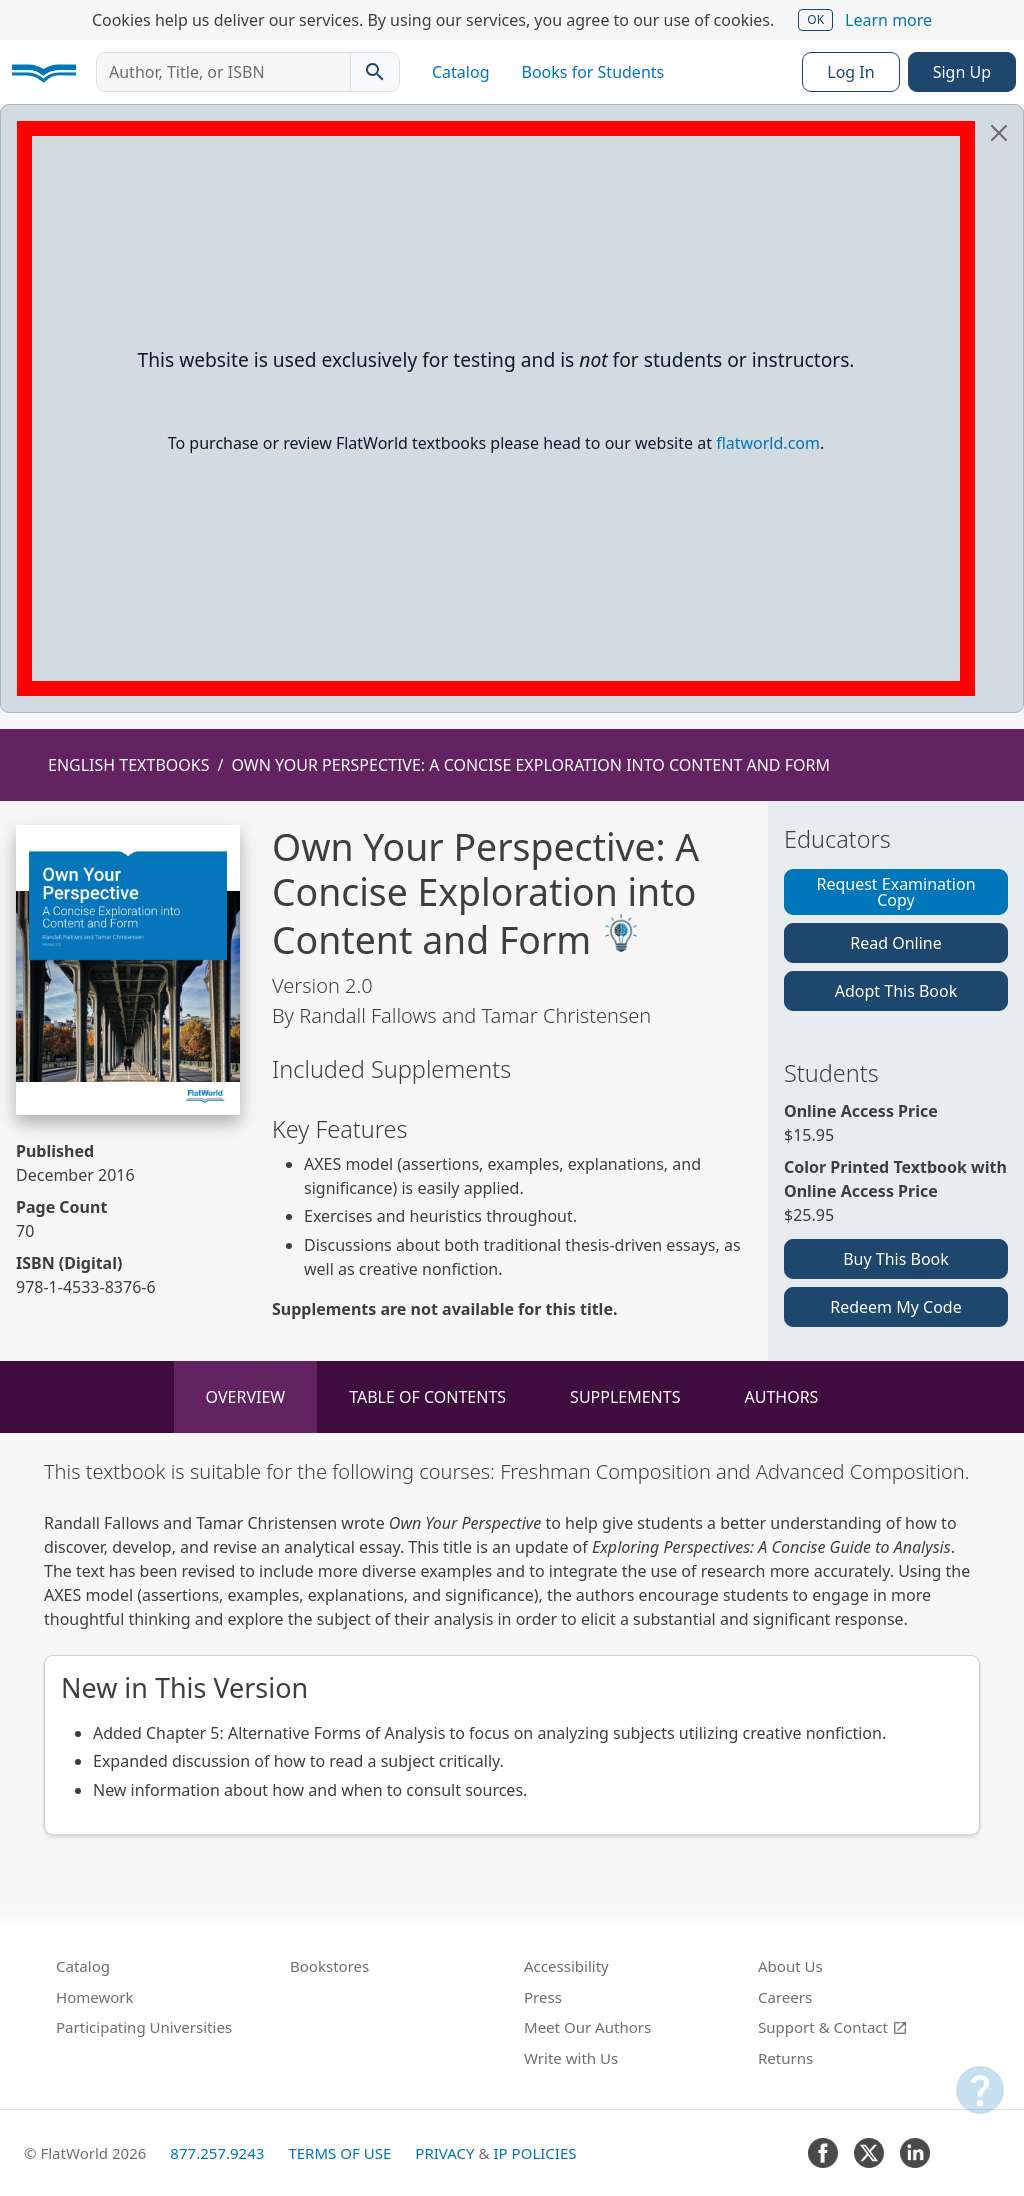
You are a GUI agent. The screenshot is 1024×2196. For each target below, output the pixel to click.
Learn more (888, 20)
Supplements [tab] (625, 1397)
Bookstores (329, 1966)
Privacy (444, 2153)
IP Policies (534, 2153)
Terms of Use (339, 2153)
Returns (785, 2058)
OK (815, 19)
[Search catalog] (375, 72)
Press (543, 1997)
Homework (95, 1997)
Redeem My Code (895, 1307)
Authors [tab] (781, 1397)
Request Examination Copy (895, 892)
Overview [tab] (246, 1397)
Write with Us (571, 2058)
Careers (785, 1997)
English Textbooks (128, 765)
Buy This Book (896, 1259)
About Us (790, 1966)
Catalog (461, 72)
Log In (850, 72)
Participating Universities (144, 2027)
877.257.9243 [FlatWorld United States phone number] (217, 2153)
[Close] (999, 133)
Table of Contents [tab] (427, 1397)
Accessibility (566, 1966)
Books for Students (593, 72)
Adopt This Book (896, 991)
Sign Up (962, 72)
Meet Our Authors (587, 2027)
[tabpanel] (512, 1646)
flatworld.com (768, 443)
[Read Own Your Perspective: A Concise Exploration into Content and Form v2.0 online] (128, 970)
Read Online (896, 943)
